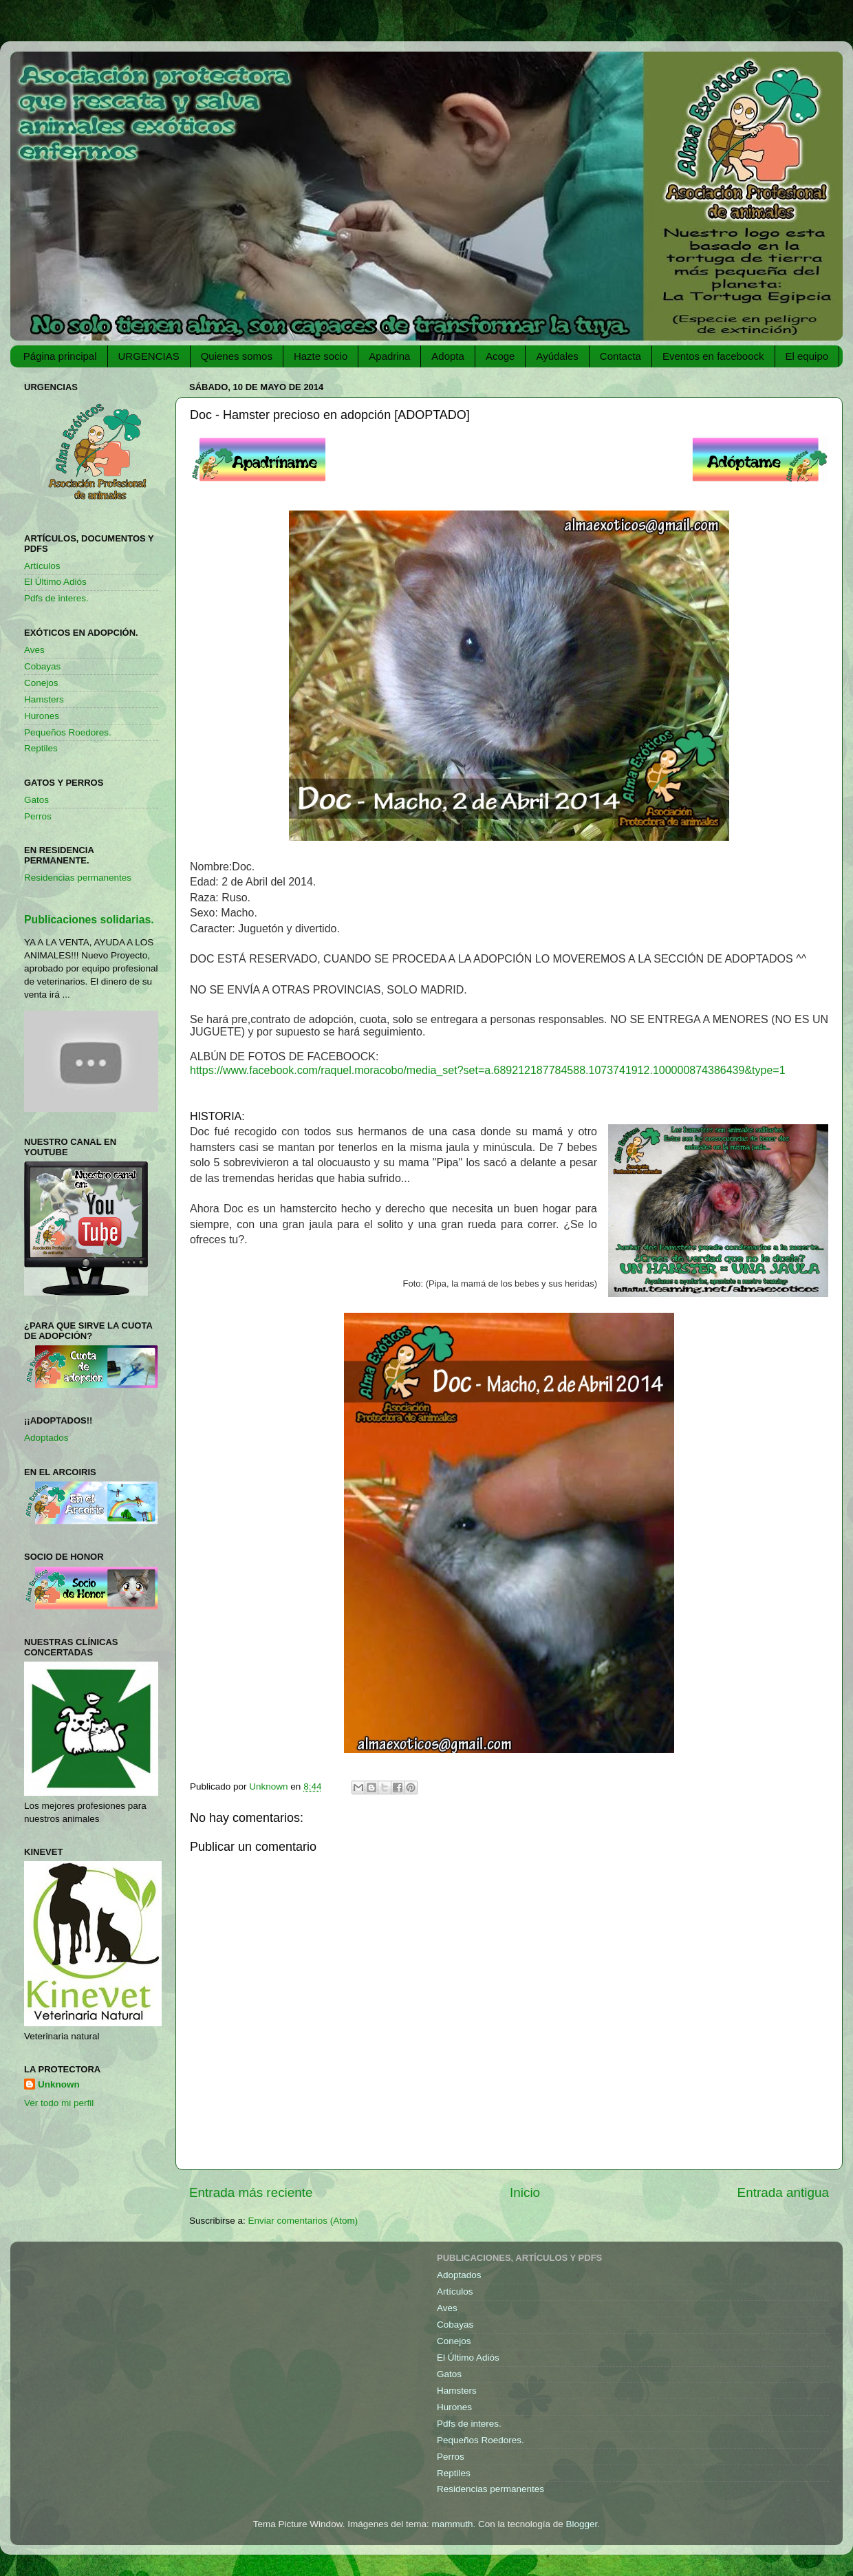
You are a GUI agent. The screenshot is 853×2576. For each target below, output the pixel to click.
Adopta (447, 356)
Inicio (525, 2192)
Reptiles (41, 748)
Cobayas (42, 666)
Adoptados (46, 1437)
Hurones (41, 716)
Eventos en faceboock (713, 356)
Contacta (620, 356)
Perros (38, 816)
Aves (34, 650)
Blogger (582, 2524)
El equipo (807, 356)
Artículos (42, 566)
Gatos (36, 800)
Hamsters (44, 699)
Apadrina (389, 356)
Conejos (41, 683)
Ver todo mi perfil (59, 2103)
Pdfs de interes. (56, 598)
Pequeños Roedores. (67, 732)
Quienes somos (236, 356)
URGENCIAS (149, 356)
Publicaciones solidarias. (89, 919)
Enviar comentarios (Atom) (303, 2220)
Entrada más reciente (251, 2192)
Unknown (59, 2084)
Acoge (500, 356)
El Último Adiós (55, 582)
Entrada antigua (783, 2192)
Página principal (60, 356)
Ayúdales (557, 356)
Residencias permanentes (77, 877)
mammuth (452, 2524)
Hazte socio (320, 356)
